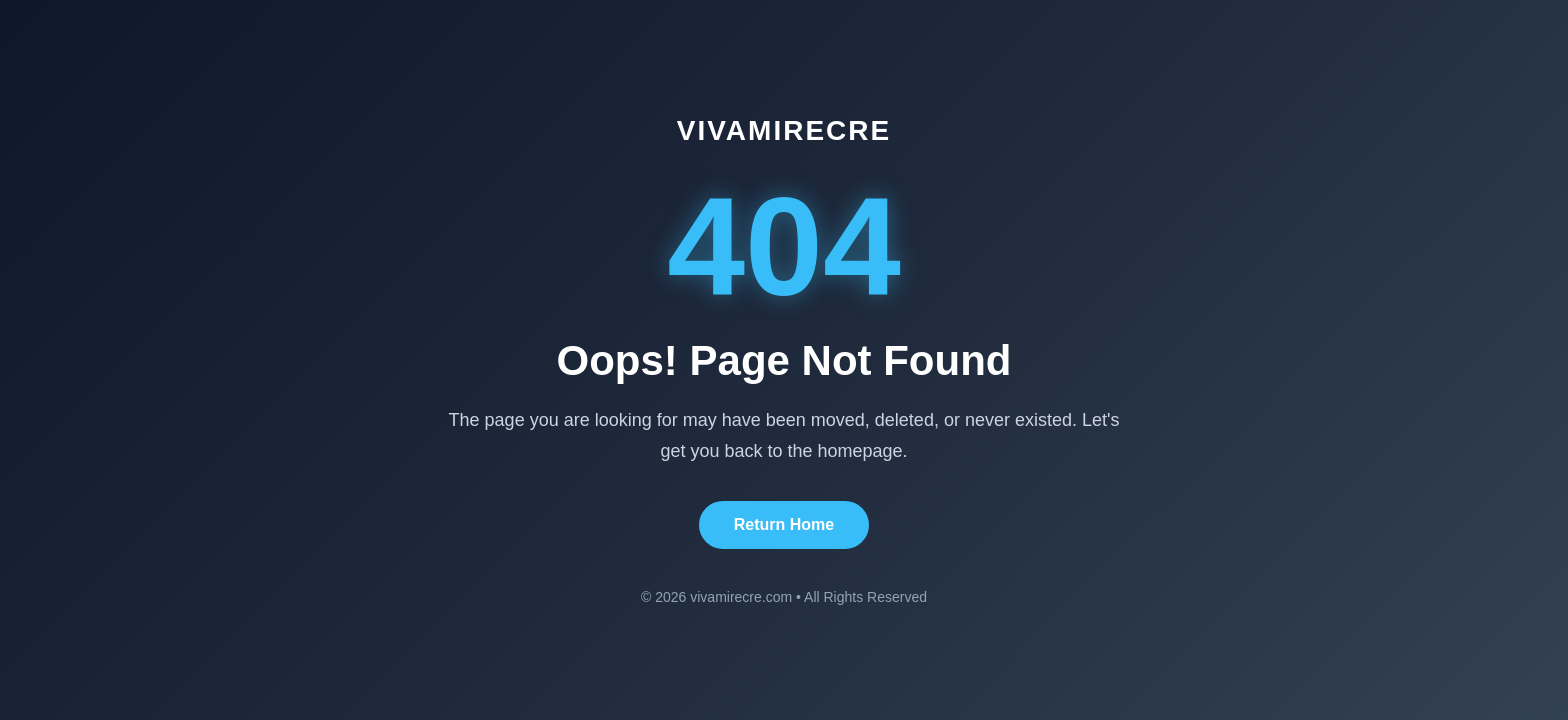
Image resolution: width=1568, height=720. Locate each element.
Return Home (784, 524)
